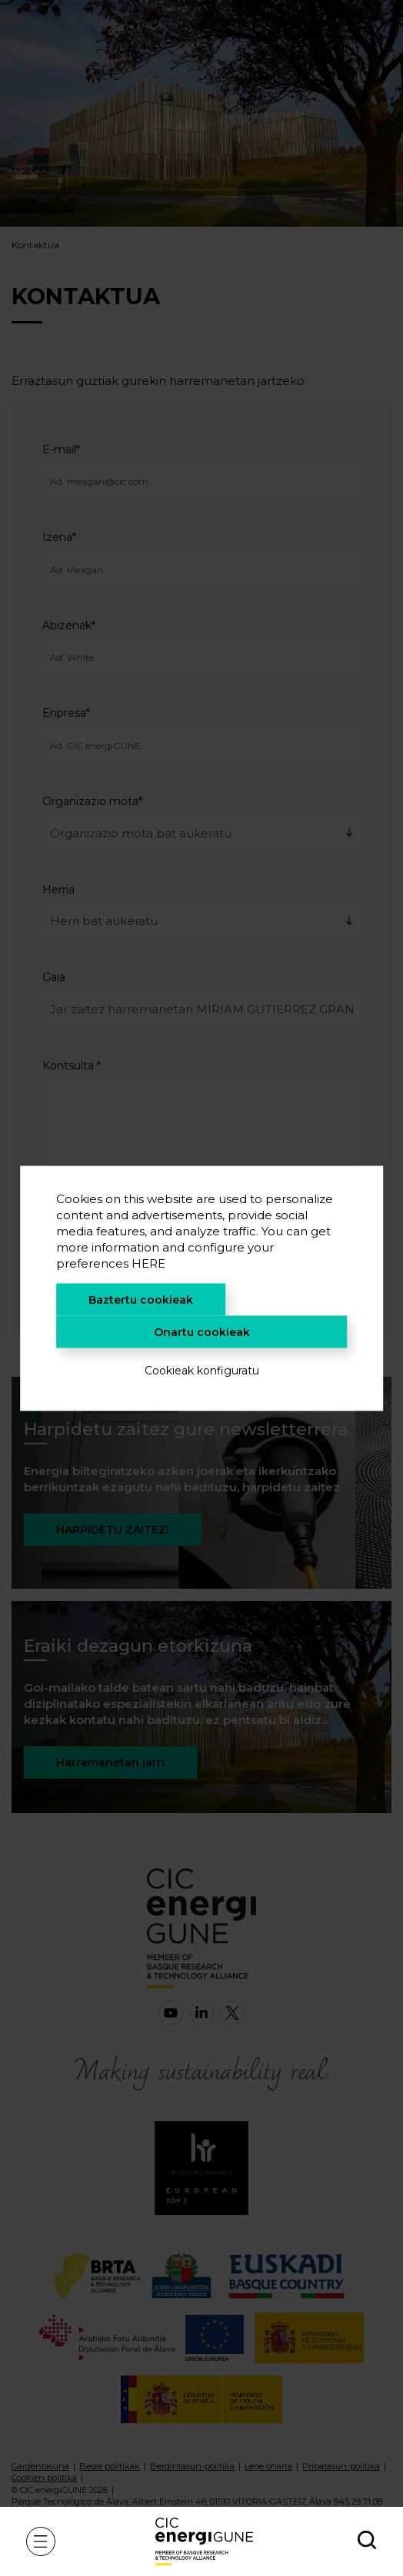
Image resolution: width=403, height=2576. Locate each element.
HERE (148, 1262)
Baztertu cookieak (140, 1299)
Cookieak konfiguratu (202, 1370)
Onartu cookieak (202, 1331)
